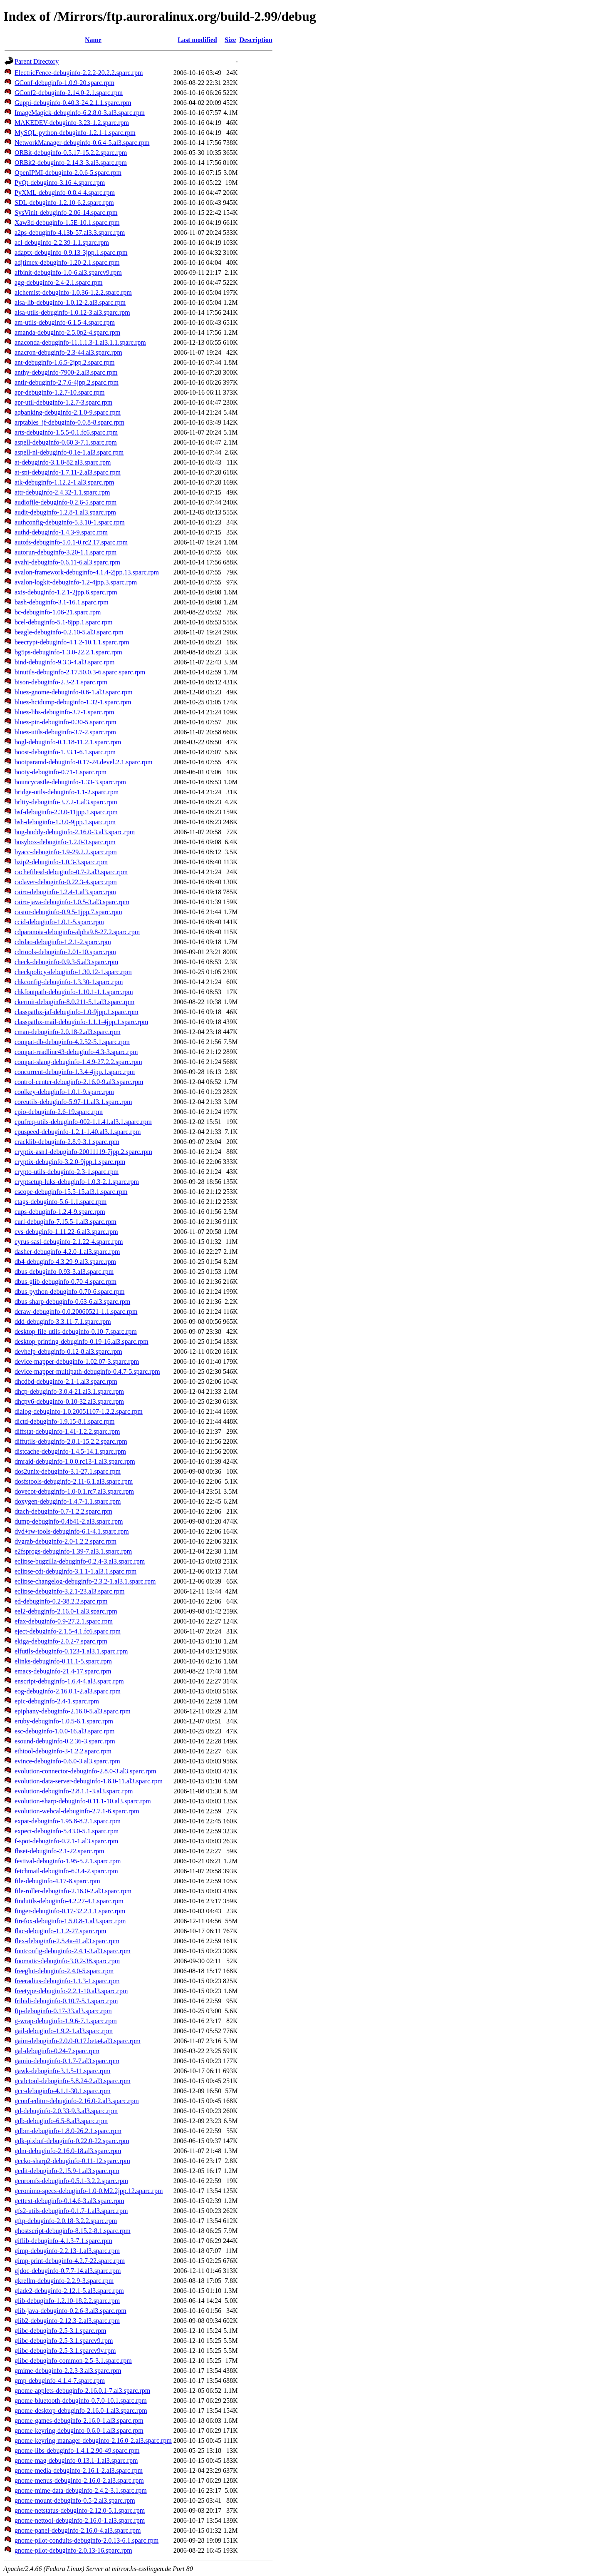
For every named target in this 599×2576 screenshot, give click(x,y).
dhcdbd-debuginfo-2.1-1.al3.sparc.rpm (66, 1381)
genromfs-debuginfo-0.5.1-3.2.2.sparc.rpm (71, 2180)
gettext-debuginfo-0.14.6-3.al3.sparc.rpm (69, 2200)
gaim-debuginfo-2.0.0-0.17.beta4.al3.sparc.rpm (78, 2040)
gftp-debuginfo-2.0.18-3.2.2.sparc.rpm (66, 2220)
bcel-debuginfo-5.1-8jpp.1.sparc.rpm (63, 622)
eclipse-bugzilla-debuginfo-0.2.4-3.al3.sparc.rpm (80, 1561)
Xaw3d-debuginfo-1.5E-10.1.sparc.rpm (67, 222)
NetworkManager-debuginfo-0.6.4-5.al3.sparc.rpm (82, 142)
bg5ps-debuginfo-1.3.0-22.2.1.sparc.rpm (68, 652)
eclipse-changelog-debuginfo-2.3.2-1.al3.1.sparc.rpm (85, 1581)
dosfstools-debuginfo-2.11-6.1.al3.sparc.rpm (74, 1481)
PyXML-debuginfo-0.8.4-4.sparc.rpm (65, 192)
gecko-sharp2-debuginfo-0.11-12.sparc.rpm (72, 2160)
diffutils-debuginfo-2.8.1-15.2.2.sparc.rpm (71, 1441)
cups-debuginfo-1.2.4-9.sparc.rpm (60, 1211)
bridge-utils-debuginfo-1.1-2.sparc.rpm (67, 792)
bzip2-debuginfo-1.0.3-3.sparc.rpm (61, 861)
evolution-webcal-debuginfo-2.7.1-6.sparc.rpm (77, 1811)
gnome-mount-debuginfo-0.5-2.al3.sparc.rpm (75, 2500)
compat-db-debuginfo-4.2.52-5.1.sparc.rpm (72, 1041)
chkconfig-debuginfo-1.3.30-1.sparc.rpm (69, 981)
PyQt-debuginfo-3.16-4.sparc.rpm (60, 182)
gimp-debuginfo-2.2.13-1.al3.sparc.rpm (67, 2250)
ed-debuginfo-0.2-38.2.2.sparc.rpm (61, 1601)
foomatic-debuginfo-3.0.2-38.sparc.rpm (67, 1960)
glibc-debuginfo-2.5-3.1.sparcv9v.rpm (65, 2350)
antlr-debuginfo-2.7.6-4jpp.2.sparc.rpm (67, 382)
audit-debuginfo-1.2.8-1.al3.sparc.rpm (65, 512)
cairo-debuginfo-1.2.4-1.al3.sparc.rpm (65, 891)
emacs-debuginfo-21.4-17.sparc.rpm (63, 1671)
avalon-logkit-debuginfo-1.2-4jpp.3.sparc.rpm (76, 582)
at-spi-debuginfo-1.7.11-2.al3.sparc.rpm (68, 472)
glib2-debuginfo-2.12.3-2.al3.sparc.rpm (67, 2320)
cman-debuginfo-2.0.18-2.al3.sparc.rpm (68, 1031)
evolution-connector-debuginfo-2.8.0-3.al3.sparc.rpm (85, 1771)
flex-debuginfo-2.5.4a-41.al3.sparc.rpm (67, 1940)
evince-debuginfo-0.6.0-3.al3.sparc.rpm (67, 1761)
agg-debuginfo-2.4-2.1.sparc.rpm (59, 282)
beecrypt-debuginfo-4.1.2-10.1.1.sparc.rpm (72, 642)
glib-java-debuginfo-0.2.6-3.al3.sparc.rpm (70, 2310)
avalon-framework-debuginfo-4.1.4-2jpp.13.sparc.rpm (87, 572)
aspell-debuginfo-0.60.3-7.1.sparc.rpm (66, 442)
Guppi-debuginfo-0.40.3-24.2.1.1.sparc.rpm (73, 102)
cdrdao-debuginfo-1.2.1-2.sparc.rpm (63, 941)
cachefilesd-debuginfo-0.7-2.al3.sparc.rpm (71, 871)
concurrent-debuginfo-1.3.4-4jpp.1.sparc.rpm (75, 1071)
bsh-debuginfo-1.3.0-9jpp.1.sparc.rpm (65, 822)
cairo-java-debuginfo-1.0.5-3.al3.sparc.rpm (72, 901)
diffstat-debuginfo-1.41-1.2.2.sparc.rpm (67, 1431)
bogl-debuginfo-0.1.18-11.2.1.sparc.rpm (68, 742)
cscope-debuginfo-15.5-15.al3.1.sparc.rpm (71, 1191)
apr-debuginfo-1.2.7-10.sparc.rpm (60, 392)
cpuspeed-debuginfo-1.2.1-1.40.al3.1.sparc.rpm (78, 1131)
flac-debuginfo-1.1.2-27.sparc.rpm (60, 1930)
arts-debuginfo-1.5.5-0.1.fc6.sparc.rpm (66, 432)
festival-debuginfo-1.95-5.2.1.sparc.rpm (68, 1861)
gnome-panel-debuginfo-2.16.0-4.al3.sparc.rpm (78, 2530)
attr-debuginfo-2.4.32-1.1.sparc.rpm (62, 492)
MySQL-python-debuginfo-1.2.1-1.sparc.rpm (75, 132)
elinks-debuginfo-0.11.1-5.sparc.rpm (63, 1661)
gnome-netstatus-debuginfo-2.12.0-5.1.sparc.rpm (80, 2510)
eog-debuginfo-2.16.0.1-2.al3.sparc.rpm (68, 1691)
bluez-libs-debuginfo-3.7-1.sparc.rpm (64, 712)
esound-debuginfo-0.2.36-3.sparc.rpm (65, 1741)
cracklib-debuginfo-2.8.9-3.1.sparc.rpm (67, 1141)
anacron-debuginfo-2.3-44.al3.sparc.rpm (68, 352)
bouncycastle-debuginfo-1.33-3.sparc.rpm (70, 782)
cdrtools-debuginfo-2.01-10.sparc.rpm (65, 951)
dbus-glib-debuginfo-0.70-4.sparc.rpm (65, 1281)
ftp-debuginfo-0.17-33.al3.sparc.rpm (63, 2010)
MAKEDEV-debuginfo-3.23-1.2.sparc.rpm (72, 122)
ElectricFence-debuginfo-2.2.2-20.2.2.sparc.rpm (79, 72)
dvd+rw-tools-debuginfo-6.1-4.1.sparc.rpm (72, 1531)
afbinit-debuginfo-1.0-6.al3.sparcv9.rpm (68, 272)
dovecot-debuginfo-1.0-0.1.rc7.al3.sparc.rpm (74, 1491)
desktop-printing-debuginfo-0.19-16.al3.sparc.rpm (82, 1341)
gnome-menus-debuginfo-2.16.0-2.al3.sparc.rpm (79, 2480)
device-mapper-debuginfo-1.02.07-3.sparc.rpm (77, 1361)
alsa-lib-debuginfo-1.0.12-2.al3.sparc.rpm (70, 302)
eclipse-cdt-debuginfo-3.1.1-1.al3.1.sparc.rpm (75, 1571)
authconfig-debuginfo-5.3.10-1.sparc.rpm (70, 522)
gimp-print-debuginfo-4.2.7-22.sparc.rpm (70, 2260)
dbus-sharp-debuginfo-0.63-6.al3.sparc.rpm (72, 1301)
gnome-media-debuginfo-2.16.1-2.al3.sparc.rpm (79, 2470)
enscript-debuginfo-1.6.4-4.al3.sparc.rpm (69, 1681)
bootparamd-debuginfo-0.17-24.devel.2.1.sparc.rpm (83, 762)
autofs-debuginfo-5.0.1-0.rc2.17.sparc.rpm (71, 542)
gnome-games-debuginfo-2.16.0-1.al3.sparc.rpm (79, 2420)
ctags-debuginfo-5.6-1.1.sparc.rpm (60, 1201)
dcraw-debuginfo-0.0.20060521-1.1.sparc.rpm (76, 1311)
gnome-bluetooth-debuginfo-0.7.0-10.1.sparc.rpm (81, 2400)
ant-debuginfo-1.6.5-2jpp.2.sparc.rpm (64, 362)
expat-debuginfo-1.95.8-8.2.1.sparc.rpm (68, 1821)
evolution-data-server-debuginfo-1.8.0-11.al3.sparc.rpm (89, 1781)
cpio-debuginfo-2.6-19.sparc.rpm (59, 1111)
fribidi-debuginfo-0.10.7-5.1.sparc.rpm (66, 2000)
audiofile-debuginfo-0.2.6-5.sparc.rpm (65, 502)
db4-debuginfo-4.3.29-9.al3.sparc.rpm (65, 1261)
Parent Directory (37, 61)
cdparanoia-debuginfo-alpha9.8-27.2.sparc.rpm (77, 931)
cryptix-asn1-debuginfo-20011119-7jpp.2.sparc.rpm (83, 1151)
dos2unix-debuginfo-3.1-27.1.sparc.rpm (68, 1471)
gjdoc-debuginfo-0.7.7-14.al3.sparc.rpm (68, 2270)
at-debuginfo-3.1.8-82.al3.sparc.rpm (63, 462)
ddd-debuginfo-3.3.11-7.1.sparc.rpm (63, 1321)
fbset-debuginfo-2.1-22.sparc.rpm (59, 1851)
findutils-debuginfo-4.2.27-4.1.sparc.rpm (69, 1901)
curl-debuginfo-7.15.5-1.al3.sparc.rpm (65, 1221)
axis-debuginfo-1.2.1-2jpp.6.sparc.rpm (66, 592)
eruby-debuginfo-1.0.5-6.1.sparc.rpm (64, 1721)
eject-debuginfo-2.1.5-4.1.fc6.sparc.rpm (68, 1631)
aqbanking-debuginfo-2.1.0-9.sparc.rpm (68, 412)
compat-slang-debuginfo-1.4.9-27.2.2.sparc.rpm (78, 1061)
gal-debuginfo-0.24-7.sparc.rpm (57, 2050)
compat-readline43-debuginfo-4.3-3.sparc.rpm (76, 1051)
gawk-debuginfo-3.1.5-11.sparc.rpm (62, 2070)
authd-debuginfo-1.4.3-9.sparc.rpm (61, 532)
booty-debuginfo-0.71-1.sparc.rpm (60, 772)
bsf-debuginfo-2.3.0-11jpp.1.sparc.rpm (66, 812)
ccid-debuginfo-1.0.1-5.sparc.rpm (59, 921)
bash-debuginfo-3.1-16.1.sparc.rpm (62, 602)
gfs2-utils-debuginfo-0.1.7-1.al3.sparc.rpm (71, 2210)
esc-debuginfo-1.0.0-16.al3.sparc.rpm (64, 1731)
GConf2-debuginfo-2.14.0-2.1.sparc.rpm (69, 92)
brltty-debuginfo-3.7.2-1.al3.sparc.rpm (66, 802)
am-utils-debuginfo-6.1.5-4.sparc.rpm (65, 322)
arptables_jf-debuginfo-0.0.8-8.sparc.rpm (69, 422)
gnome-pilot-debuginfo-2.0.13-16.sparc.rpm (73, 2550)
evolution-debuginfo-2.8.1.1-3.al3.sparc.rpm (74, 1791)
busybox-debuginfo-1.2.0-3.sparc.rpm (65, 841)
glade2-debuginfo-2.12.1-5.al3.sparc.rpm (69, 2290)
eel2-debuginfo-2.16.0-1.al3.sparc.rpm (66, 1611)
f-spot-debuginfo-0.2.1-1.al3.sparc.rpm (66, 1841)
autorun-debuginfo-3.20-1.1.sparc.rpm (65, 552)
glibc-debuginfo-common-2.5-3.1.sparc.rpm (73, 2360)
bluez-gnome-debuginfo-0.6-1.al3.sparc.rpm (73, 692)
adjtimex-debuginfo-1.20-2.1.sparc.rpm (67, 262)
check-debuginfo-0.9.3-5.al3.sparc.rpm (66, 961)
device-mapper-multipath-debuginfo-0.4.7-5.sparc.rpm (87, 1371)
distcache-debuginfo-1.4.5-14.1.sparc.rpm (70, 1451)
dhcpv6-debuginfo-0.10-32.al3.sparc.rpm (69, 1401)
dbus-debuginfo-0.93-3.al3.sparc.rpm (64, 1271)
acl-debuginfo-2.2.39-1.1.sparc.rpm (62, 242)
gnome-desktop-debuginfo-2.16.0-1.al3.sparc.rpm (81, 2410)
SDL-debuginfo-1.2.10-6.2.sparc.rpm (64, 202)
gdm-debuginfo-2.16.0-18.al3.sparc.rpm (68, 2150)
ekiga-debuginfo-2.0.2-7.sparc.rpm (61, 1641)
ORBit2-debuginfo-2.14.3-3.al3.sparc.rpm (71, 162)
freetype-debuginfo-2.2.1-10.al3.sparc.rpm (71, 1990)
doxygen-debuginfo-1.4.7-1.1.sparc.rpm (68, 1501)
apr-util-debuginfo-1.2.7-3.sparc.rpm (63, 402)
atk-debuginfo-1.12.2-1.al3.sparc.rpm (64, 482)
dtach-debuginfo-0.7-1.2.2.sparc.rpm (63, 1511)
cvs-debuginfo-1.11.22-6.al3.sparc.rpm (66, 1231)
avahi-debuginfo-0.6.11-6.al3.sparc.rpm (67, 562)
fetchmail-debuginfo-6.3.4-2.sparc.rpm (66, 1871)
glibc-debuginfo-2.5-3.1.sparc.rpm (60, 2330)
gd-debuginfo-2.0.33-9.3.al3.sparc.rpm (66, 2110)
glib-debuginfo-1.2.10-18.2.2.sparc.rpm (67, 2300)
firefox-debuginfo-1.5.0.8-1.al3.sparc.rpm (70, 1921)
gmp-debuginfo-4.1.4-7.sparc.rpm (60, 2380)
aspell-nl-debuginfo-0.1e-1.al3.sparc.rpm (69, 452)
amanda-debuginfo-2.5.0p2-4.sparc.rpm (67, 332)
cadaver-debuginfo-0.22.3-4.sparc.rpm (66, 881)
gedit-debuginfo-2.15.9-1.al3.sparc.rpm (67, 2170)
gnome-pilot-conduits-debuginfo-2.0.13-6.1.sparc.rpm (86, 2540)
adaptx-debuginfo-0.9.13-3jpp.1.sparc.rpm (71, 252)
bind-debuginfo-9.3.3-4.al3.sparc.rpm (64, 662)
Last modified (197, 39)
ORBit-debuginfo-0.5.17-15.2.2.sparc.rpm (71, 152)
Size (230, 39)
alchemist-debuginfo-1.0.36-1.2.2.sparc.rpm (73, 292)
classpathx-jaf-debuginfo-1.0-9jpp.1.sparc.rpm (77, 1011)
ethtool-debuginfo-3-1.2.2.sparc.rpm (63, 1751)
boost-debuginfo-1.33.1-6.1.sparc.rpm (65, 752)
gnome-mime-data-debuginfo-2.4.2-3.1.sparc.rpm (81, 2490)
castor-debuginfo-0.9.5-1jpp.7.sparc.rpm (68, 911)
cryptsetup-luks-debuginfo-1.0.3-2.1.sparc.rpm (77, 1181)
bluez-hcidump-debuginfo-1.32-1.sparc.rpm (73, 702)
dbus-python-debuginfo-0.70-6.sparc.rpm (69, 1291)
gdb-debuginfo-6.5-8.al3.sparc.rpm (61, 2120)
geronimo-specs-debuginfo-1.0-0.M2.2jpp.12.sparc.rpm (89, 2190)
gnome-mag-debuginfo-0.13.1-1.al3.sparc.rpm (76, 2460)
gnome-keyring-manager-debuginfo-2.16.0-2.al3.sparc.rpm (93, 2440)
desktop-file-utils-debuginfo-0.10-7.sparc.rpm (76, 1331)
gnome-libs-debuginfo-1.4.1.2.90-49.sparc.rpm (77, 2450)
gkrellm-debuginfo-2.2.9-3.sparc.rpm (64, 2280)
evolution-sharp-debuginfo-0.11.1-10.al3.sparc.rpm (83, 1801)
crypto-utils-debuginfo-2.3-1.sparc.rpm (67, 1171)
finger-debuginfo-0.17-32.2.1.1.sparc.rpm (70, 1911)
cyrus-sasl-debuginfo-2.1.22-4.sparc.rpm (69, 1241)
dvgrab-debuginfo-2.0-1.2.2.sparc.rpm (65, 1541)
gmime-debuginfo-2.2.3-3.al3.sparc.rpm (68, 2370)
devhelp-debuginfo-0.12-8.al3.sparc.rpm (68, 1351)
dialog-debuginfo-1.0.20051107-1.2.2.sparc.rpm (79, 1411)
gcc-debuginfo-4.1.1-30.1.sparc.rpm (63, 2090)
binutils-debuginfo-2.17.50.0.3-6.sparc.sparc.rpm (80, 672)
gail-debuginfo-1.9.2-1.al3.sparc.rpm (64, 2030)
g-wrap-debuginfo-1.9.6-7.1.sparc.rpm (66, 2020)
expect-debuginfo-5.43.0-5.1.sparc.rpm (67, 1831)
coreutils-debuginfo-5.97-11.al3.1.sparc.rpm (73, 1101)
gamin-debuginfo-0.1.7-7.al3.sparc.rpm (67, 2060)
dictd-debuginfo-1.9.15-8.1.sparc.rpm (64, 1421)
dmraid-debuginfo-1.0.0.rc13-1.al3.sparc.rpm (75, 1461)
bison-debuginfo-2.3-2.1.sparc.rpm (61, 682)
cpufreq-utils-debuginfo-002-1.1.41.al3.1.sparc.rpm (83, 1121)
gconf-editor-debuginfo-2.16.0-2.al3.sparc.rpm (77, 2100)
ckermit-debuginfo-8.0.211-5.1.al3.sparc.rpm (74, 1001)
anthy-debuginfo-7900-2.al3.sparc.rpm (66, 372)
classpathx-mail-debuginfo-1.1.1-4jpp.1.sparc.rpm (81, 1021)
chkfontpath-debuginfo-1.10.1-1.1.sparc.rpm (74, 991)
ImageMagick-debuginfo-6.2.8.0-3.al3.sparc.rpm (80, 112)
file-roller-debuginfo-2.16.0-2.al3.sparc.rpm (73, 1891)
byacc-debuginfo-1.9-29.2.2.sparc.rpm (66, 851)
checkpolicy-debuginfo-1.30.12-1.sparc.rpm (73, 971)
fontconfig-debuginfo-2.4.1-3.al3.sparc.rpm (73, 1950)
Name (93, 39)
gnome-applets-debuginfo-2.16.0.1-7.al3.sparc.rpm (82, 2390)
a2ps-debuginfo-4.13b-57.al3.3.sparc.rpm (70, 232)
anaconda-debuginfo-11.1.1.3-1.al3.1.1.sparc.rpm (80, 342)
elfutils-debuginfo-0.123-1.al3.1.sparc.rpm (71, 1651)
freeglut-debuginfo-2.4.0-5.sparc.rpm (64, 1970)
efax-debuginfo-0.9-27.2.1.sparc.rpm (64, 1621)
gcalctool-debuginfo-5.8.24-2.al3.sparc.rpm (73, 2080)
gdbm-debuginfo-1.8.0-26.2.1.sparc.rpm (68, 2130)
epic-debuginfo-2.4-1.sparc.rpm (57, 1701)
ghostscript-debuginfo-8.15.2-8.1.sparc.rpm (73, 2230)
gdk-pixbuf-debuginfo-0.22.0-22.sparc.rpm (72, 2140)
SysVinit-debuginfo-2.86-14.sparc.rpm (66, 212)
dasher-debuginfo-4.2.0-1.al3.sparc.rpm (67, 1251)
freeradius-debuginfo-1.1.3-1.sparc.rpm (67, 1980)
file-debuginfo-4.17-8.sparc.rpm (57, 1881)
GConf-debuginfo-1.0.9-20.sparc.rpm (64, 82)
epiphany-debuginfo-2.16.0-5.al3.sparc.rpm (73, 1711)
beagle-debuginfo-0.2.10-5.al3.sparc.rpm (69, 632)
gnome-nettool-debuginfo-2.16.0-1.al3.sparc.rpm (80, 2520)
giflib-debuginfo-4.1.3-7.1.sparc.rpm (63, 2240)
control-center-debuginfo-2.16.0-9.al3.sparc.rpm (79, 1081)
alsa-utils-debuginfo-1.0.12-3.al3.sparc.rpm (72, 312)
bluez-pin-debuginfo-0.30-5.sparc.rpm (65, 722)
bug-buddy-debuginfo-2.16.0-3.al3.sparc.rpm (75, 831)
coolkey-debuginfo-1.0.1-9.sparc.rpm (64, 1091)
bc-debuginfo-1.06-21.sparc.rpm (58, 612)
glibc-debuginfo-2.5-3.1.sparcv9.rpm (64, 2340)
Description (255, 39)
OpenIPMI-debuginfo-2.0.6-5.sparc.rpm (68, 172)
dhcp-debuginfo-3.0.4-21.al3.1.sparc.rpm (69, 1391)
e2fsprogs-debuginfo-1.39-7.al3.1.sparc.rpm (73, 1551)
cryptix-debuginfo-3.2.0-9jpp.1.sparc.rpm (70, 1161)
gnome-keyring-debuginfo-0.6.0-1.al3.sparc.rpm (79, 2430)
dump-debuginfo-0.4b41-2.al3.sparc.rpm (69, 1521)
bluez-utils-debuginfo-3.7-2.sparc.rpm (65, 732)
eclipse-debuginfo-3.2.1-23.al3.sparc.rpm (69, 1591)
